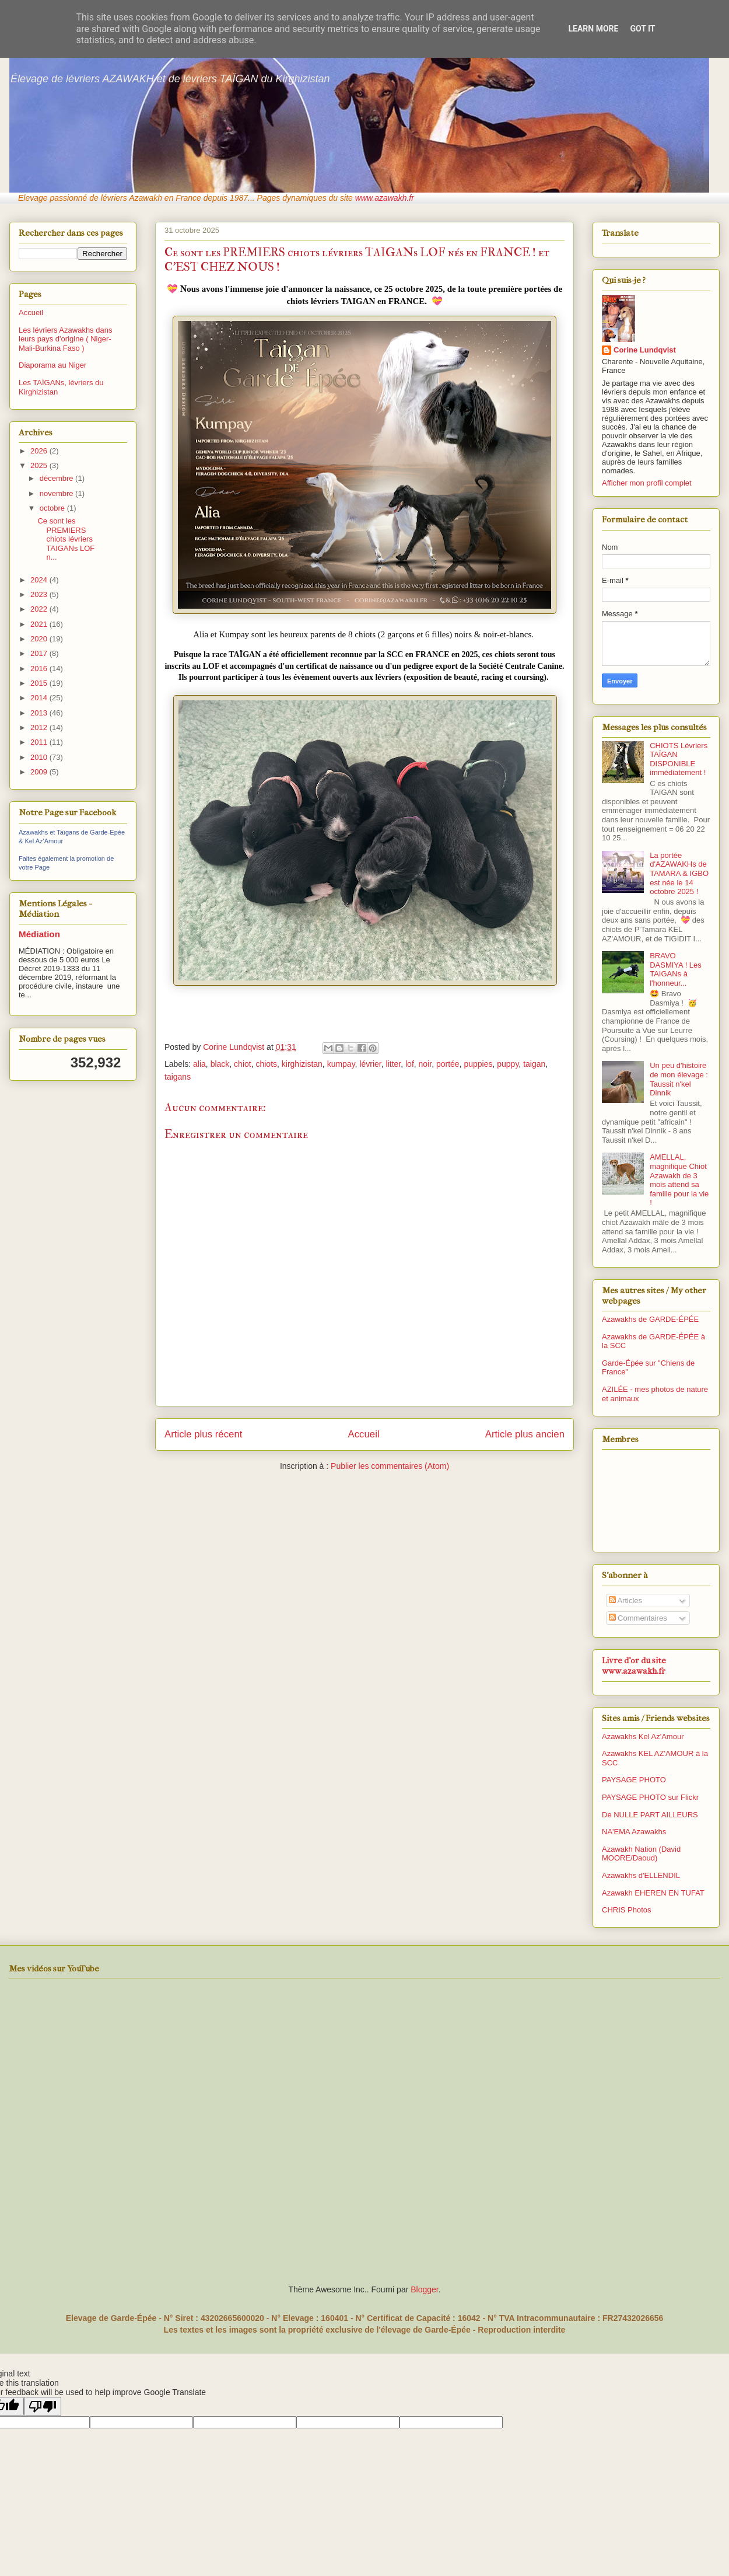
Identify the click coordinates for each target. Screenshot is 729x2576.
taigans (177, 1076)
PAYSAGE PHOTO (634, 1779)
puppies (478, 1064)
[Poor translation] (42, 2406)
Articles (626, 1600)
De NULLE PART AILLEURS (650, 1814)
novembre (57, 493)
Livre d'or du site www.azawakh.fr (634, 1665)
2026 (40, 450)
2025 (40, 465)
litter (393, 1064)
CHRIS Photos (626, 1909)
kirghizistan (302, 1064)
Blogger (424, 2289)
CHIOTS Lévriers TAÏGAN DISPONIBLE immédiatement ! (678, 759)
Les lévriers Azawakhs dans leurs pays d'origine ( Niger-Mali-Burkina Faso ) (65, 339)
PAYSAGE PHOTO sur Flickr (650, 1797)
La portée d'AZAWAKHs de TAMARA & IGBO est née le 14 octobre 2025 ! (679, 873)
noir (425, 1064)
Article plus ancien (525, 1434)
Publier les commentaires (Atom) (390, 1466)
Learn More (593, 28)
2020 (40, 638)
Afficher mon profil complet (647, 483)
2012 (40, 727)
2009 (40, 771)
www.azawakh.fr (384, 198)
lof (409, 1064)
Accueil (364, 1434)
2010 (40, 757)
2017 (40, 653)
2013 (40, 712)
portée (448, 1064)
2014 (40, 697)
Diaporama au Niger (52, 365)
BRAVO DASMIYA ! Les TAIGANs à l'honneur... (676, 969)
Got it (642, 28)
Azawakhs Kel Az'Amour (643, 1736)
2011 (40, 742)
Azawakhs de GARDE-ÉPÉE (650, 1319)
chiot (242, 1064)
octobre (53, 508)
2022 (40, 609)
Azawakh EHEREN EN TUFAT (653, 1893)
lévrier (370, 1064)
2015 (40, 683)
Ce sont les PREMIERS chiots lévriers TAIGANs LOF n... (65, 538)
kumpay (341, 1064)
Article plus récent (203, 1434)
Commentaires (638, 1618)
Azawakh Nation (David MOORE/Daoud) (641, 1854)
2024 (40, 579)
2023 (40, 594)
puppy (507, 1064)
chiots (266, 1064)
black (220, 1064)
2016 (40, 668)
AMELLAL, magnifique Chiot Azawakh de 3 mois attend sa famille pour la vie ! (679, 1180)
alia (199, 1064)
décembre (57, 478)
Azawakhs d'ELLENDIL (641, 1875)
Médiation (39, 934)
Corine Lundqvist (645, 349)
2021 (40, 624)
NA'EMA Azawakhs (634, 1831)
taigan (534, 1064)
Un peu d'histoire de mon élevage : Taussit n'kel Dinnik (679, 1079)
